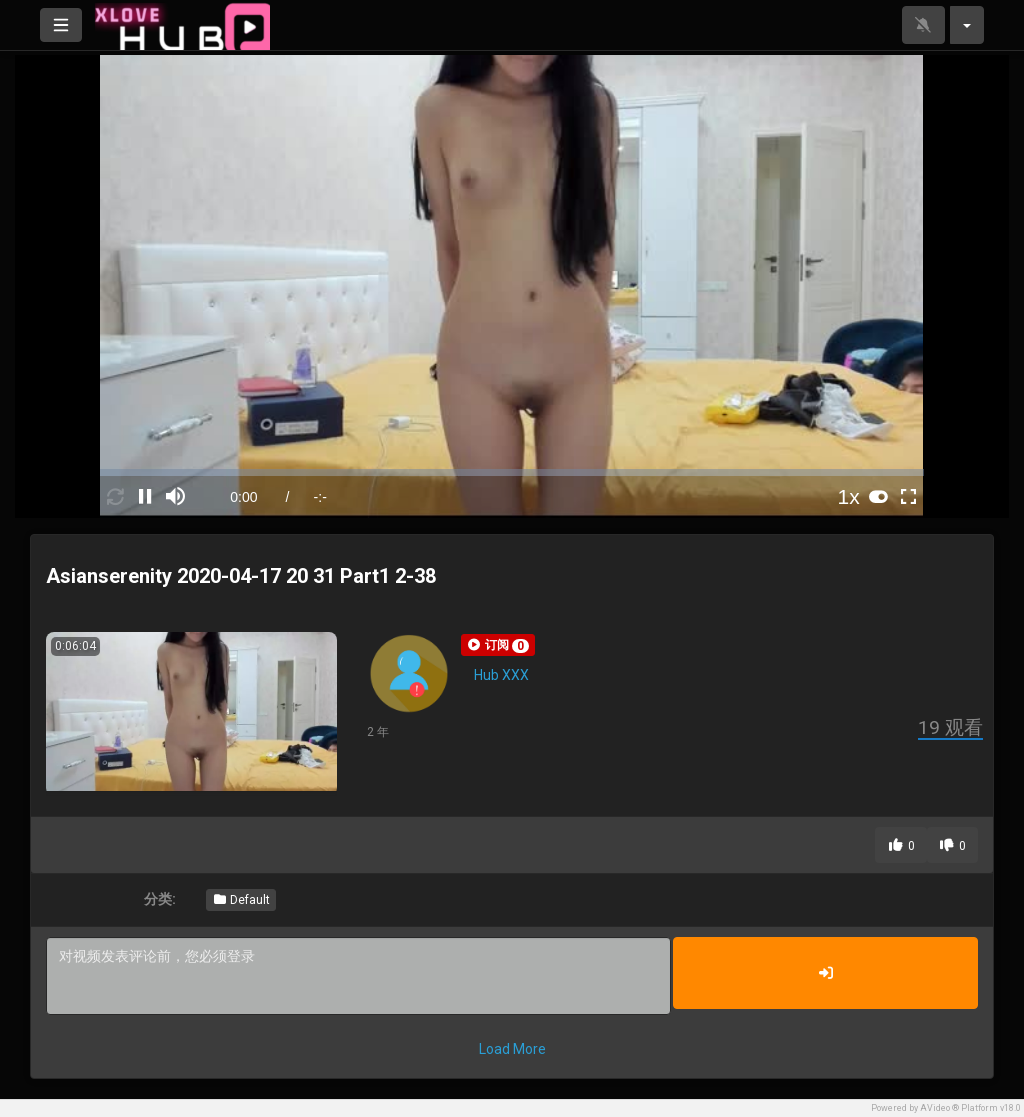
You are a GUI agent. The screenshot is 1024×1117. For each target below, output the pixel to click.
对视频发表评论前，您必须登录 (358, 976)
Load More (512, 1049)
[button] (498, 645)
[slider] (511, 472)
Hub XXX (501, 675)
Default (241, 900)
